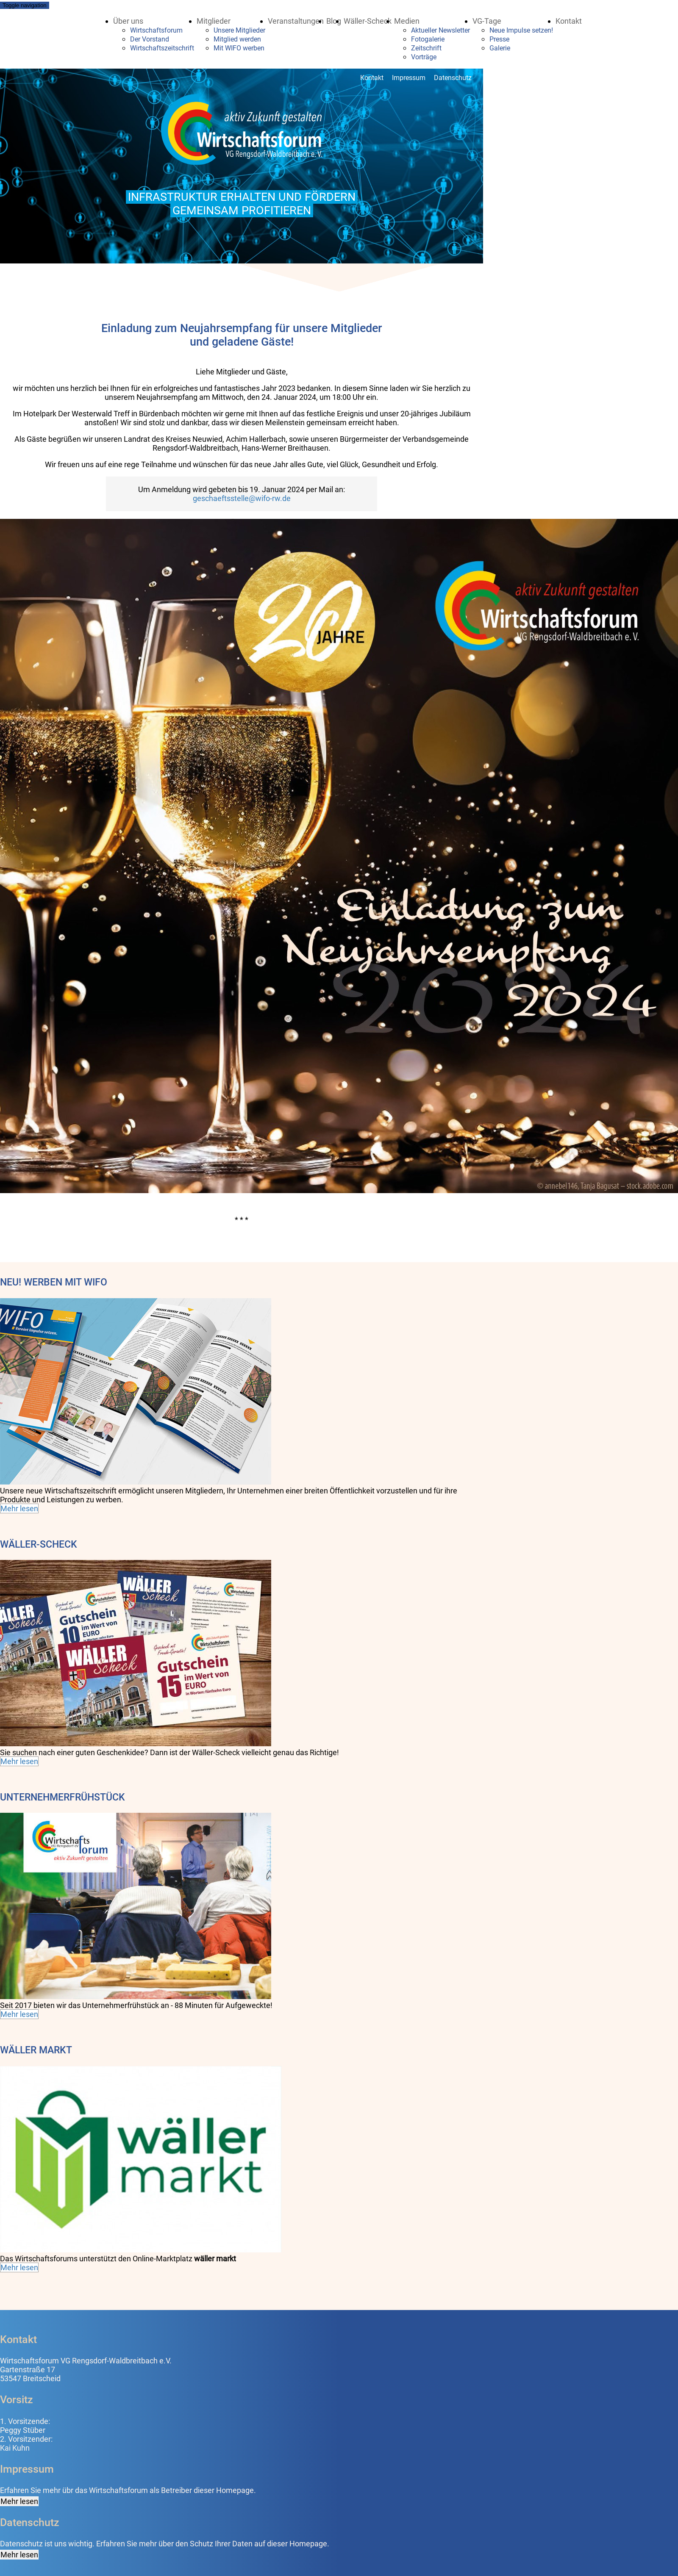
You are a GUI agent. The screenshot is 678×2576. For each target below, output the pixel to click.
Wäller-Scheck (368, 21)
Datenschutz (453, 78)
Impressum (408, 78)
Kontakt (569, 21)
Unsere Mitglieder (239, 30)
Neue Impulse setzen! (521, 30)
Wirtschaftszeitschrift (162, 48)
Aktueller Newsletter (440, 30)
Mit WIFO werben (239, 48)
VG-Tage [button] (486, 21)
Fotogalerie (428, 39)
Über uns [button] (128, 21)
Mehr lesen (19, 1508)
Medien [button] (407, 21)
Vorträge (423, 57)
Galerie (499, 48)
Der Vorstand (149, 39)
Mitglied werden (237, 39)
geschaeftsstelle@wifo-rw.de (242, 498)
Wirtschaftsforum (156, 30)
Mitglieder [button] (214, 21)
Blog (333, 21)
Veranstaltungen (296, 21)
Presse (499, 39)
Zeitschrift (426, 48)
